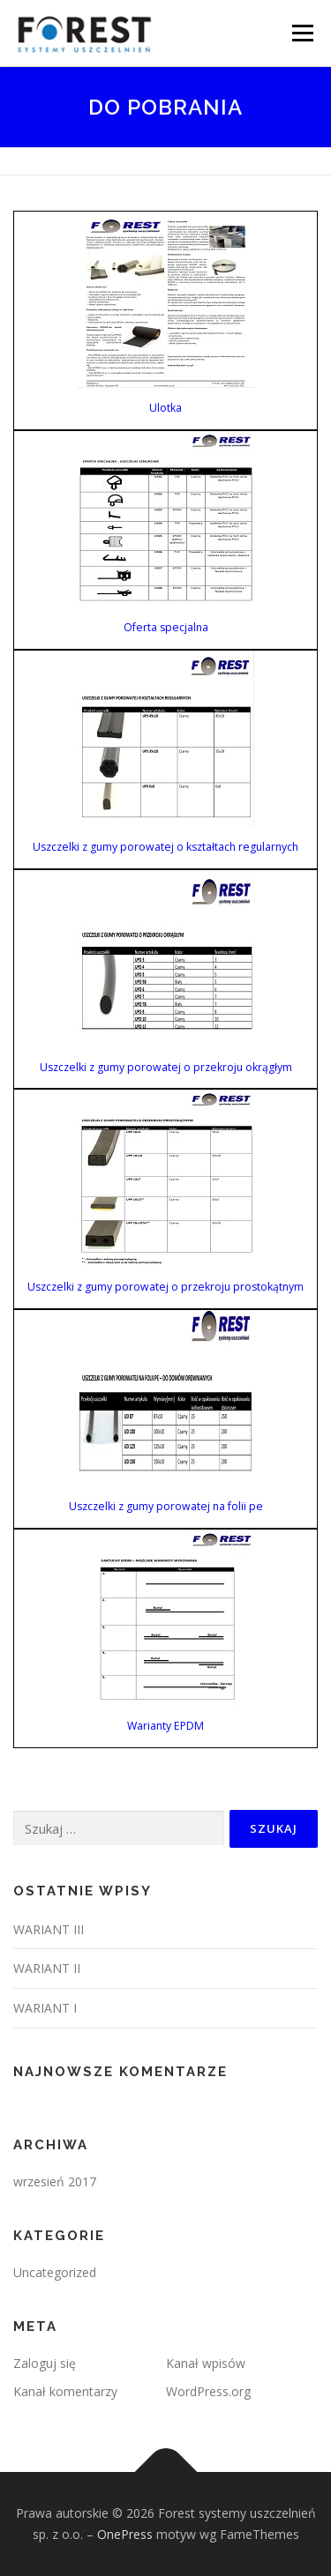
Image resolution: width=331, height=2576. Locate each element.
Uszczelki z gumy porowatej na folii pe (166, 1506)
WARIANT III (48, 1929)
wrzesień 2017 (54, 2181)
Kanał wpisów (205, 2363)
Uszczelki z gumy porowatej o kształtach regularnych (165, 846)
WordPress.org (208, 2391)
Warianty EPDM (165, 1725)
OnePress (125, 2534)
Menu (301, 33)
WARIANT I (45, 2007)
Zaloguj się (44, 2363)
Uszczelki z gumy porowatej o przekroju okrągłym (166, 1067)
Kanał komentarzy (65, 2391)
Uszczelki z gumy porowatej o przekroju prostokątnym (165, 1286)
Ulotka (165, 407)
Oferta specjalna (166, 627)
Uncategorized (54, 2272)
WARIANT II (46, 1968)
